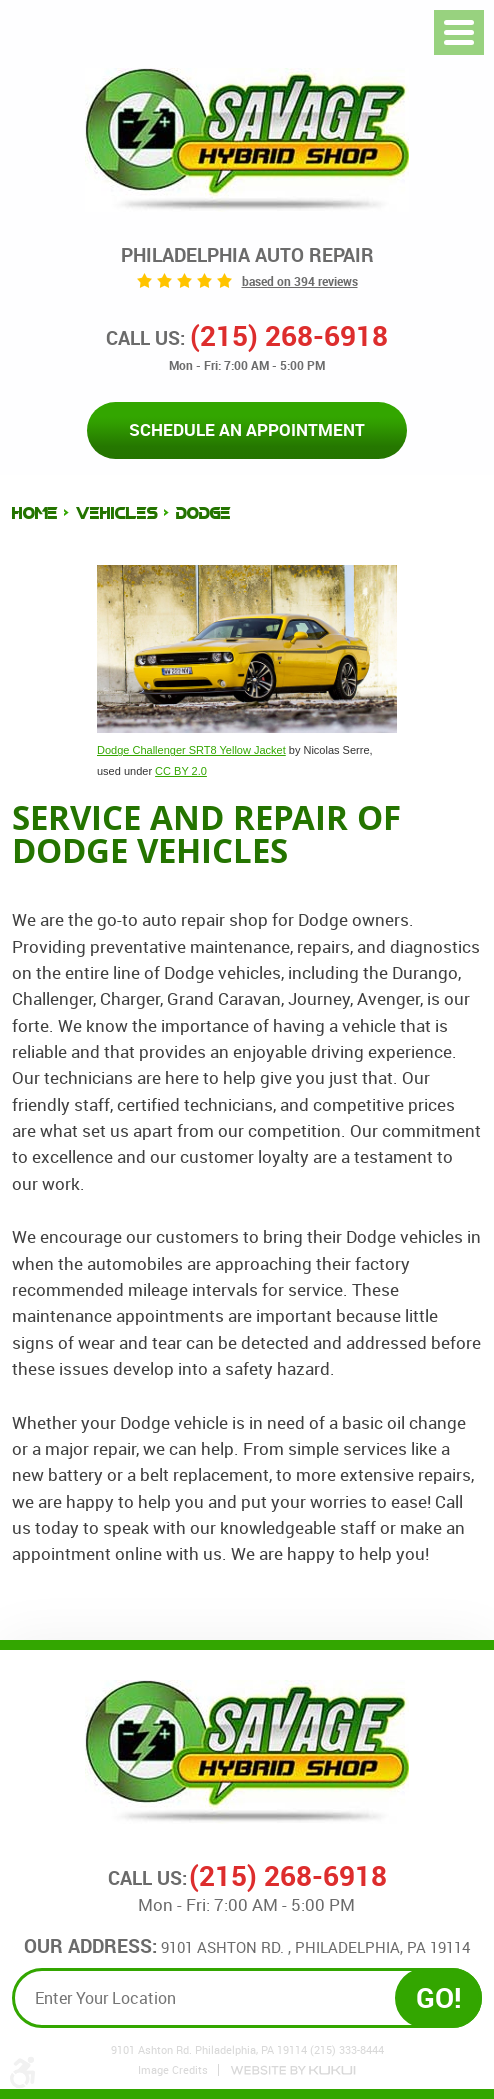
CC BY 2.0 (181, 771)
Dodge (203, 513)
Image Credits (173, 2069)
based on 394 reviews (300, 281)
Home (35, 513)
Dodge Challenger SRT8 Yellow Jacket (191, 750)
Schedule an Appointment (247, 429)
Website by (293, 2070)
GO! (439, 1997)
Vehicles (117, 513)
